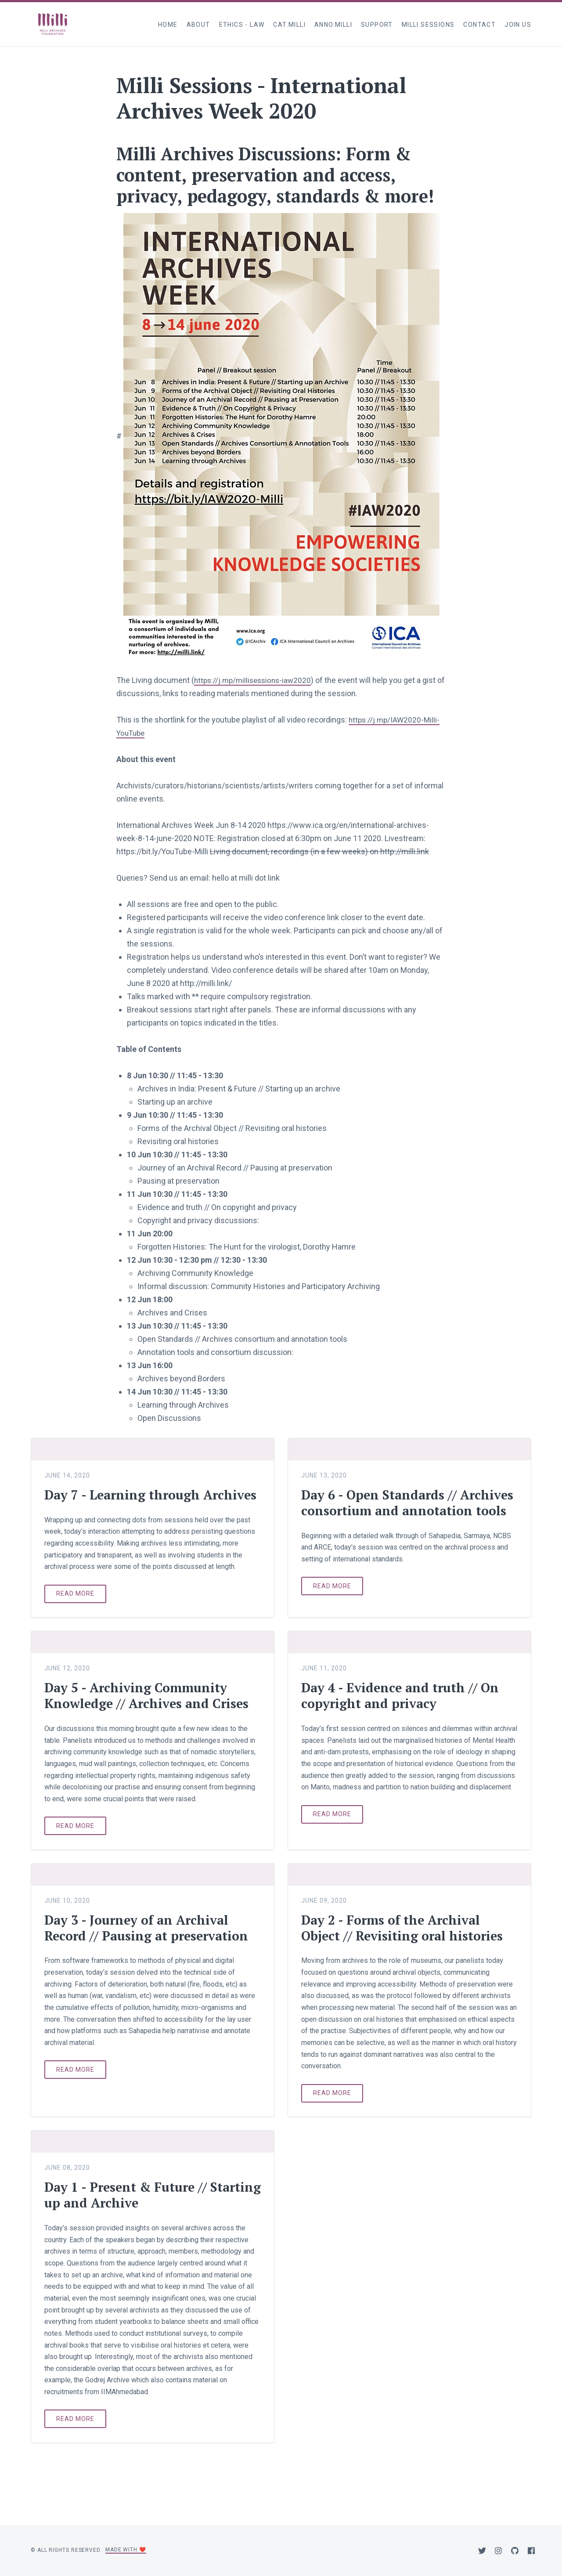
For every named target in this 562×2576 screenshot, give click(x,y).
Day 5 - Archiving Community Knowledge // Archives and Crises (150, 1711)
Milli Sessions (428, 24)
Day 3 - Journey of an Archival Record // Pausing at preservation (151, 1943)
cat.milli (289, 24)
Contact (479, 24)
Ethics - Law (242, 24)
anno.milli (333, 24)
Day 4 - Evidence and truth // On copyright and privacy (403, 1711)
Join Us (517, 24)
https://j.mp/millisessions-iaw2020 (255, 680)
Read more (75, 1609)
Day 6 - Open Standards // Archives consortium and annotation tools (381, 1510)
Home (168, 24)
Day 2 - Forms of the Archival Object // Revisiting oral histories (406, 1943)
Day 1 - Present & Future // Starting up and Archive (129, 2210)
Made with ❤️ (125, 2550)
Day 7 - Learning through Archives (125, 1502)
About (198, 24)
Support (377, 24)
